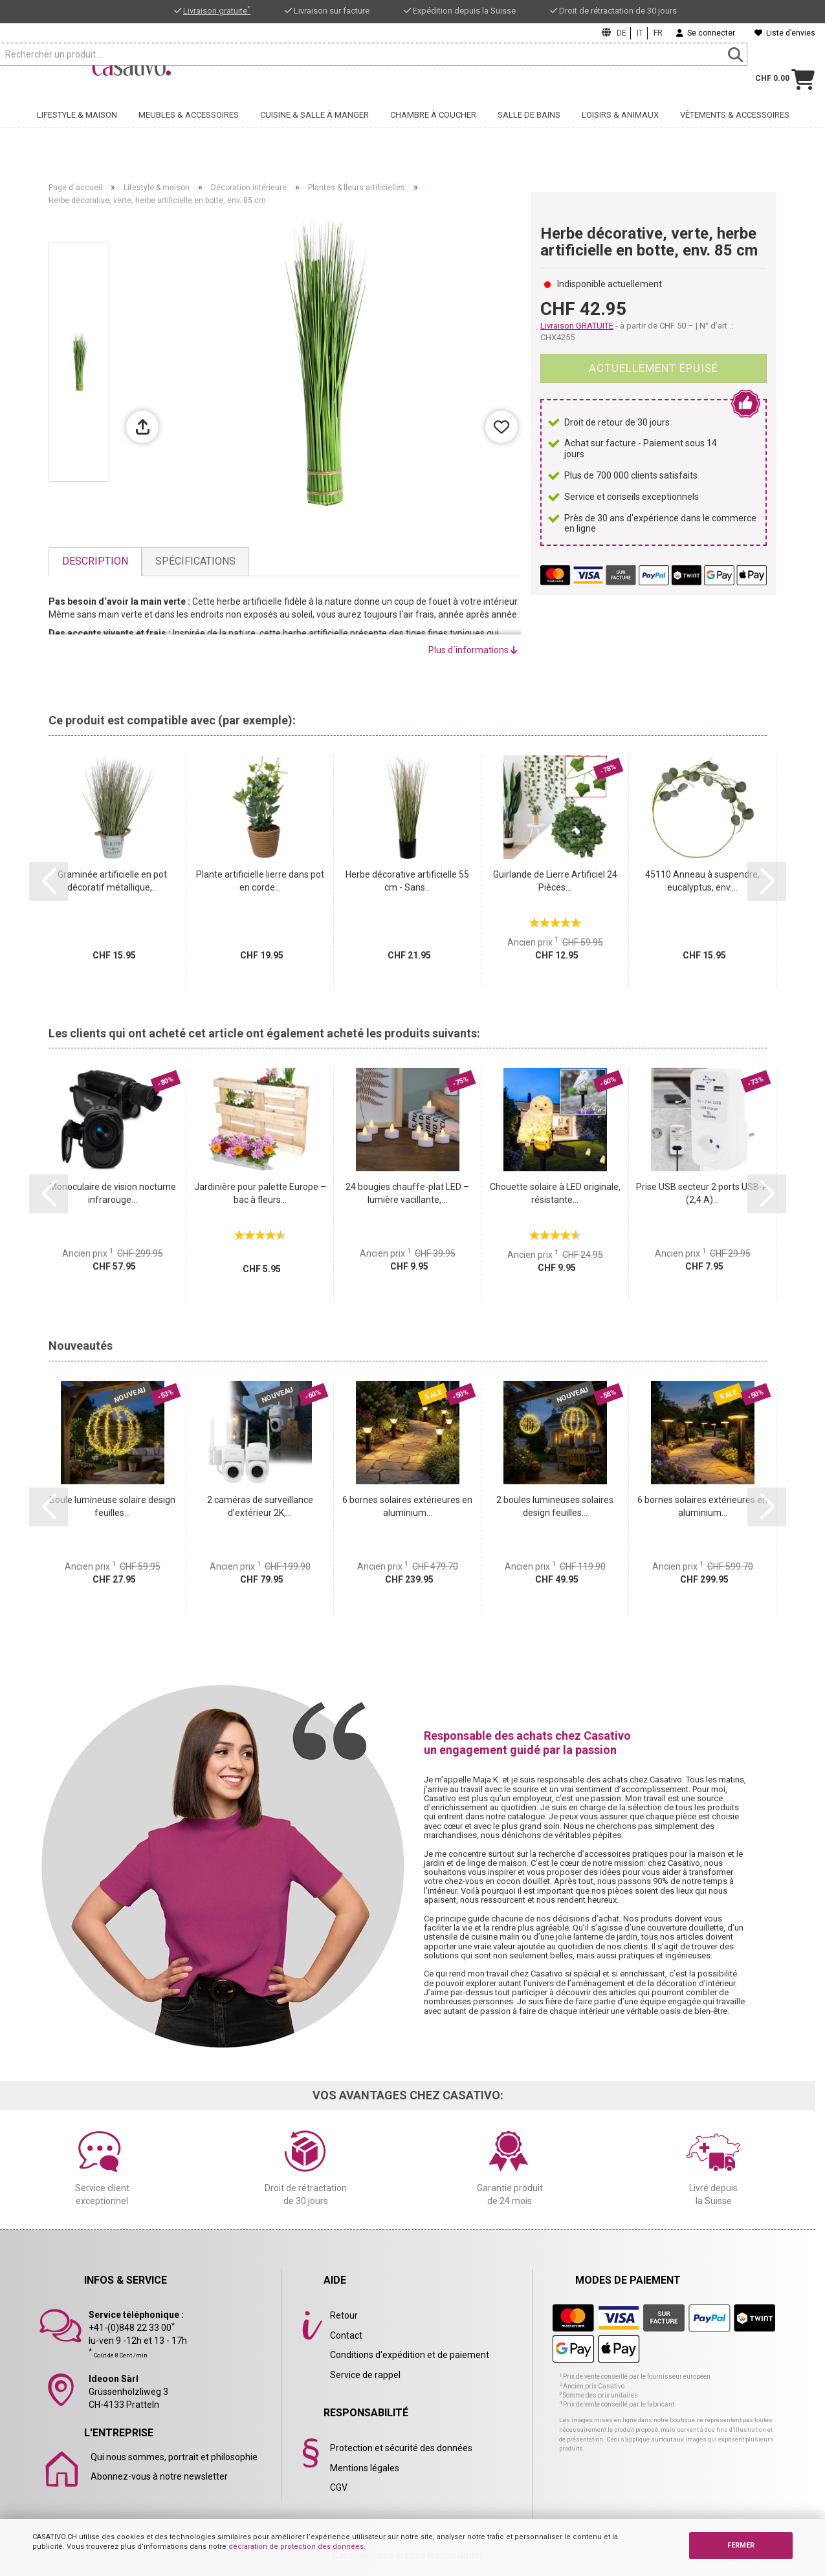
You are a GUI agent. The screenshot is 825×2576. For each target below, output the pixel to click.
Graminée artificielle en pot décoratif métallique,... (112, 881)
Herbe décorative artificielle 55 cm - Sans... (407, 881)
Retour (344, 2315)
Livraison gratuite (216, 11)
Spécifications (195, 561)
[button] (48, 881)
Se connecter (705, 33)
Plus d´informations (473, 650)
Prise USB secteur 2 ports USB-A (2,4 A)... (702, 1193)
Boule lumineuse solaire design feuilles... (112, 1506)
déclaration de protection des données (296, 2546)
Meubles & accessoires (188, 133)
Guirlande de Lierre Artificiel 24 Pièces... (555, 881)
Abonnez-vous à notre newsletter (159, 2476)
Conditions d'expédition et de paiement (409, 2355)
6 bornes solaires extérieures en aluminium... (407, 1506)
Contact (346, 2335)
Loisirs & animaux (620, 133)
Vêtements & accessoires (734, 133)
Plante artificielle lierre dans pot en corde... (260, 881)
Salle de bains (529, 133)
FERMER (740, 2545)
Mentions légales (364, 2468)
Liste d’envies (784, 33)
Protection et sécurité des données (401, 2448)
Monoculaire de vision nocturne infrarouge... (112, 1193)
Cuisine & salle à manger (314, 133)
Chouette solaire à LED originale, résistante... (555, 1193)
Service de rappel (365, 2375)
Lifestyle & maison (77, 133)
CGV (338, 2487)
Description (95, 561)
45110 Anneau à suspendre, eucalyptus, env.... (702, 881)
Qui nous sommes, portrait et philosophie (174, 2457)
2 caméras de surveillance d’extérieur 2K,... (260, 1506)
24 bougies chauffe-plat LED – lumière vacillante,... (407, 1193)
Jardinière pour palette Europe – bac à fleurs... (260, 1193)
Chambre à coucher (433, 133)
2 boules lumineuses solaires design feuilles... (554, 1506)
